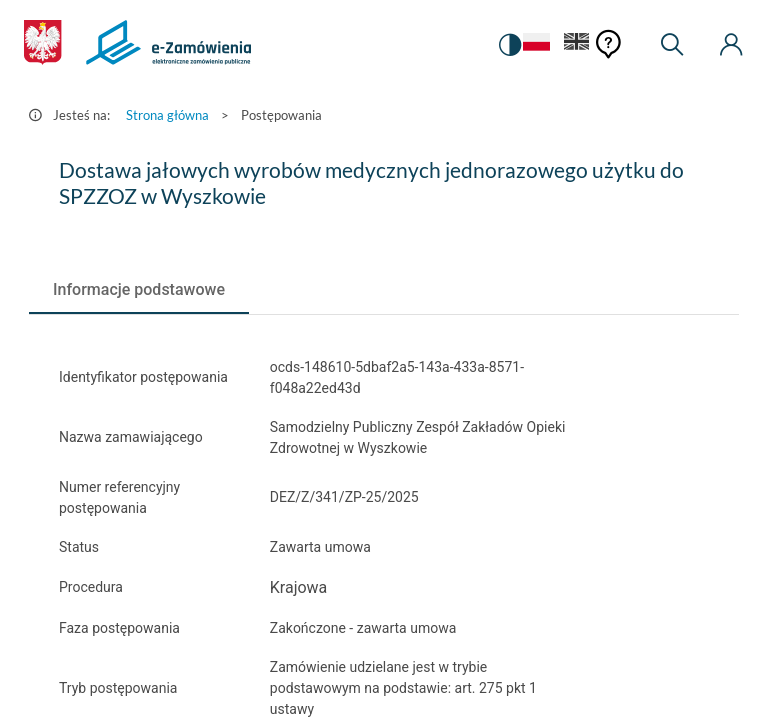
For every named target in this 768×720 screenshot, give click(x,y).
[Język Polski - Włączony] (535, 45)
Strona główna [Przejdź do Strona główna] (167, 115)
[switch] (508, 45)
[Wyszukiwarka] (672, 45)
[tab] (139, 290)
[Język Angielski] (577, 45)
